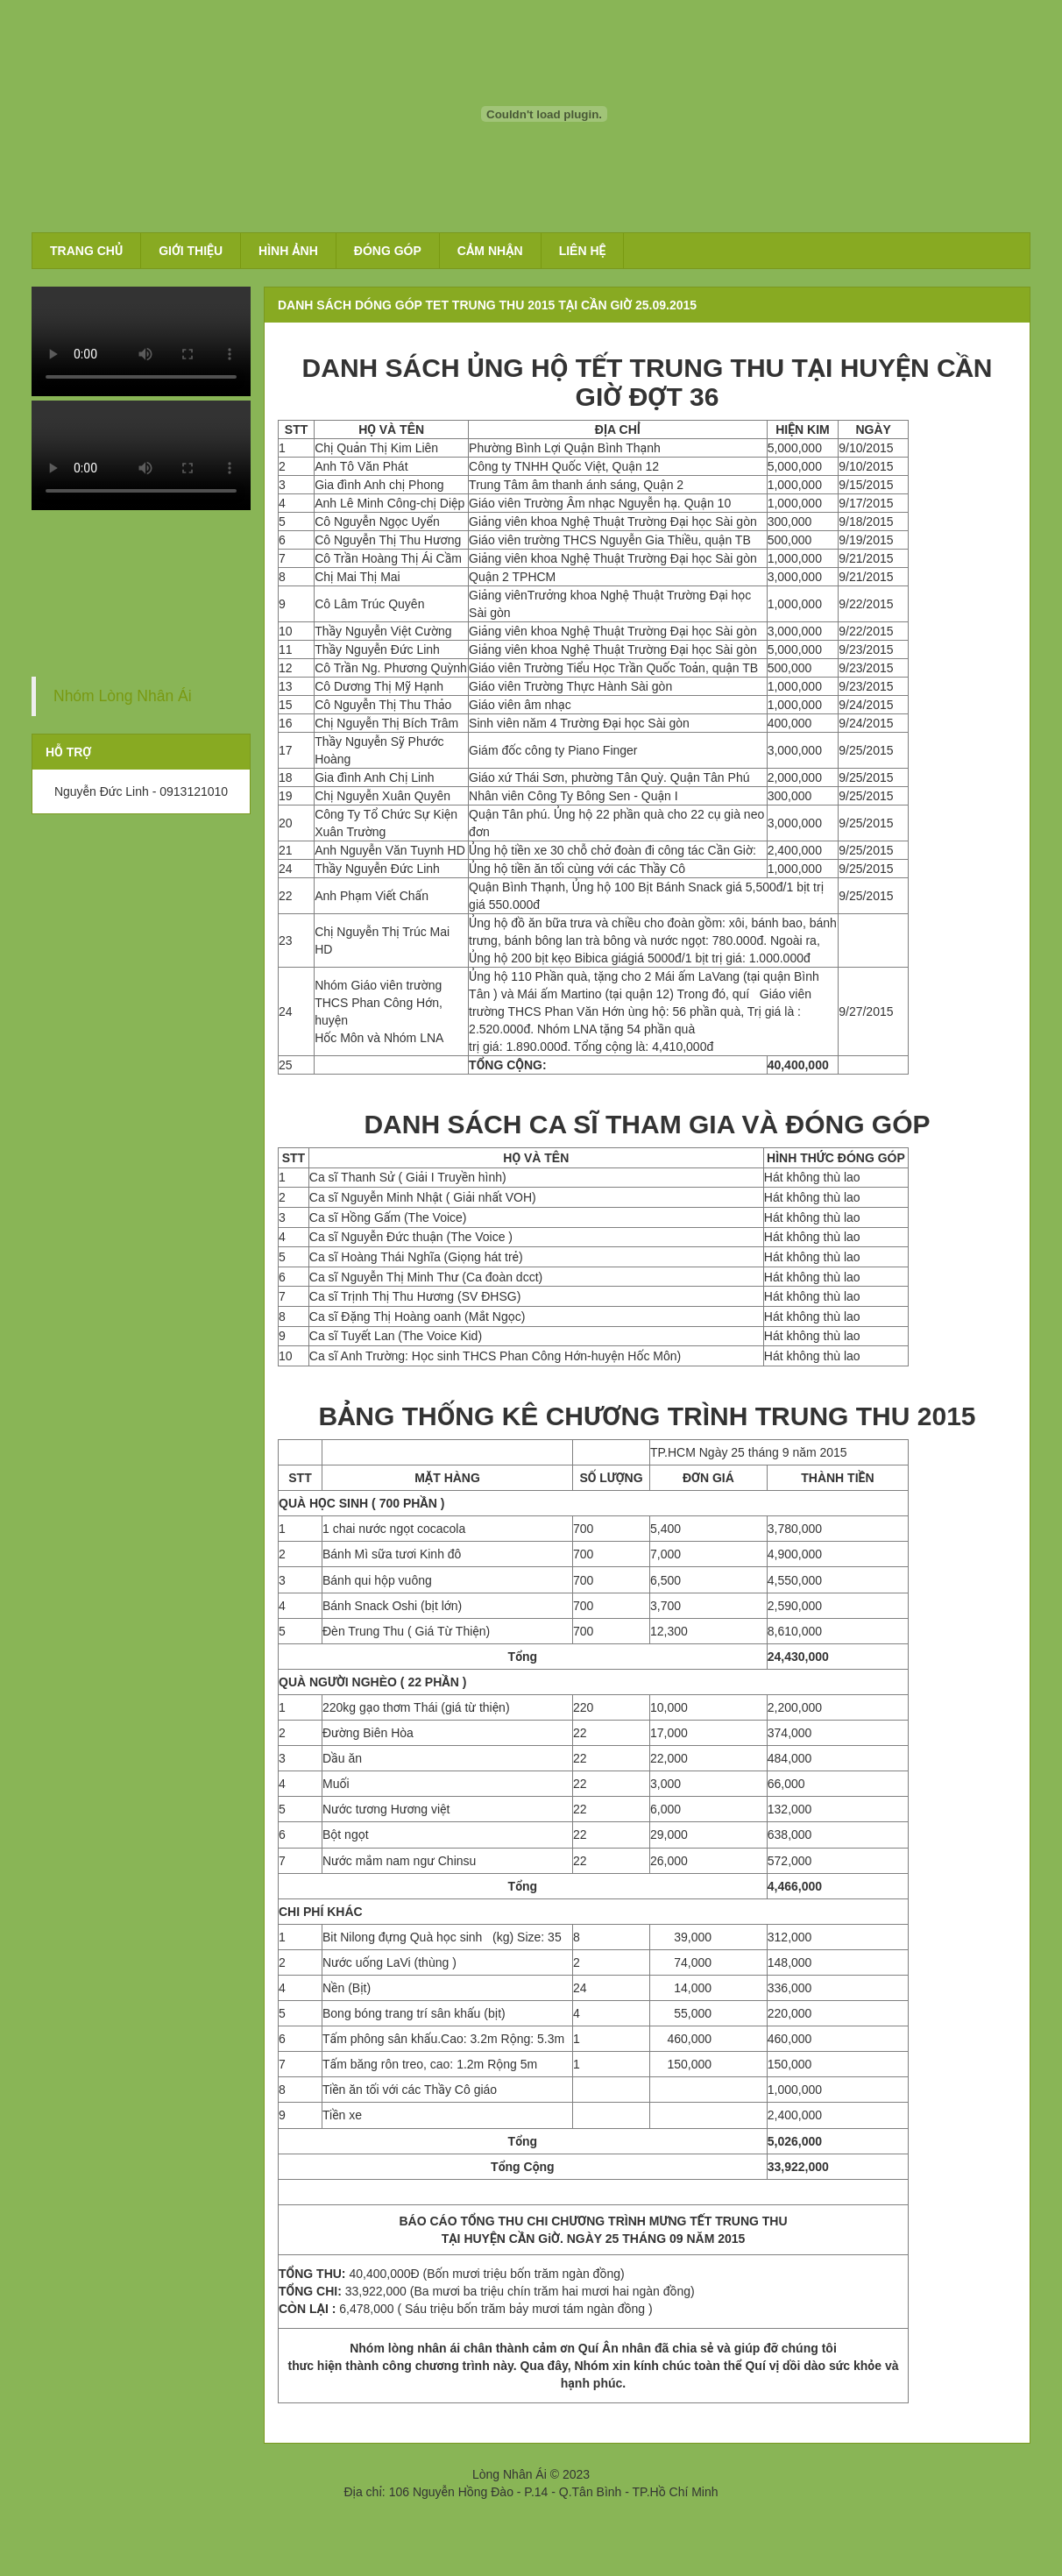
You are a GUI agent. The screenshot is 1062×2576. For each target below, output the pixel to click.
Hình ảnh (288, 251)
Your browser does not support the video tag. (141, 341)
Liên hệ (582, 251)
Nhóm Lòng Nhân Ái (122, 696)
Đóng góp (387, 251)
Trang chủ (86, 251)
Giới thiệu (191, 251)
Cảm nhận (490, 251)
